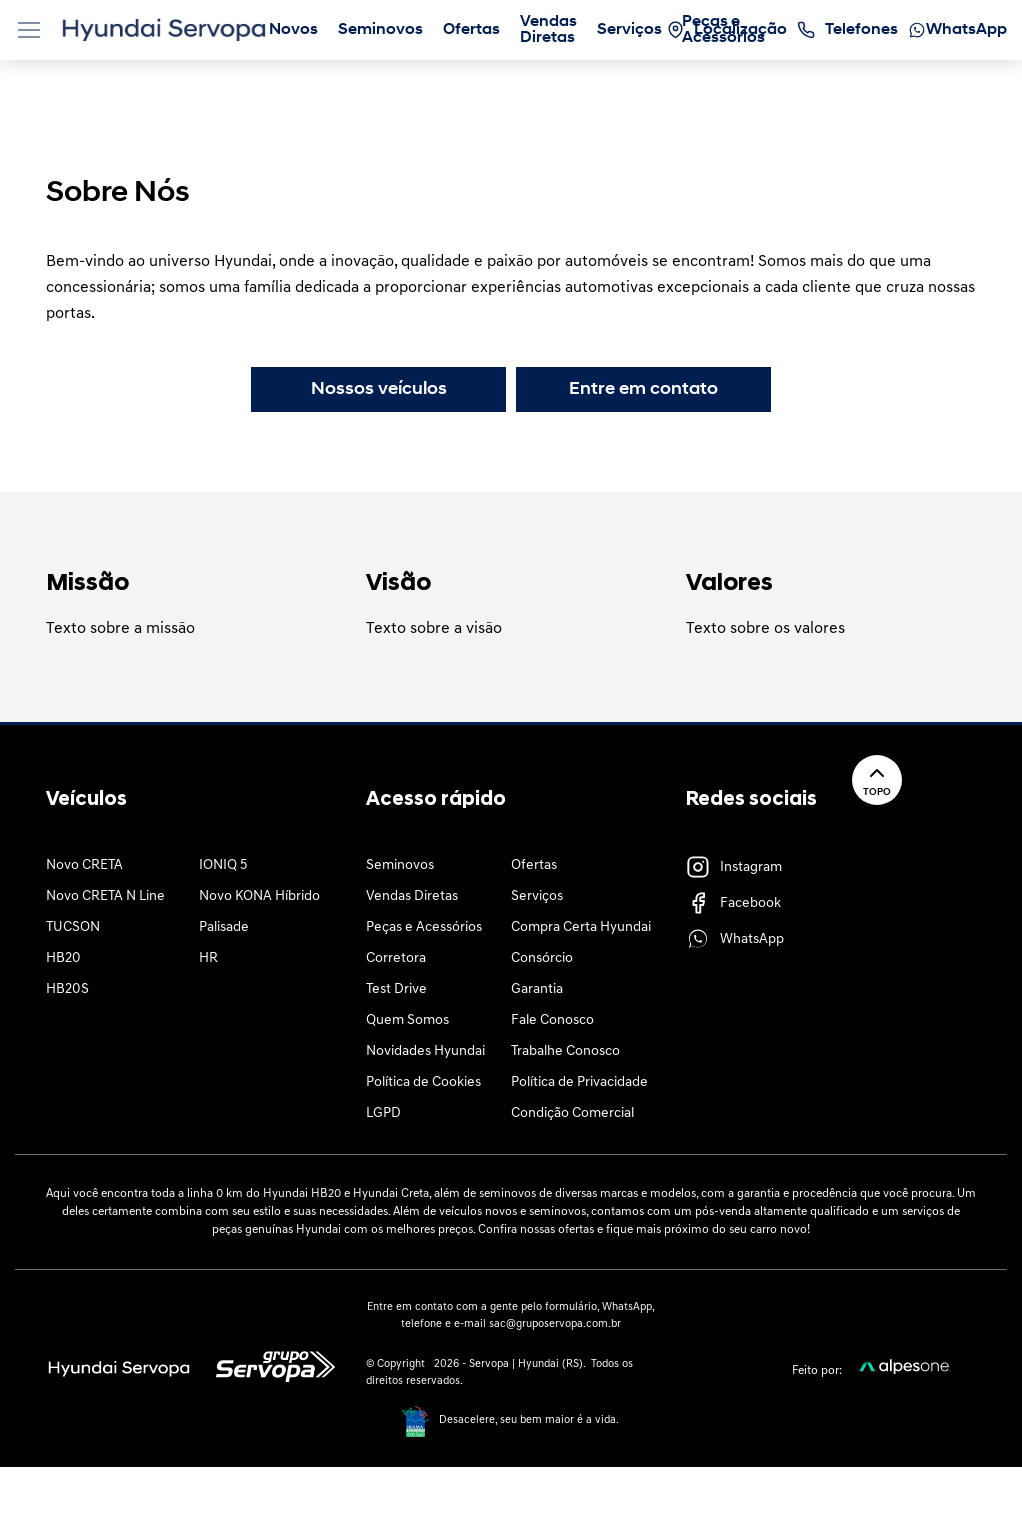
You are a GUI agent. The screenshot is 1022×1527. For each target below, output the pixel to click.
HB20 (63, 958)
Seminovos (400, 865)
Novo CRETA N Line (105, 896)
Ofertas (534, 865)
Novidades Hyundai (425, 1051)
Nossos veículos (379, 389)
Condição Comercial (572, 1113)
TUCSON (73, 927)
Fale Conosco (552, 1020)
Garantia (537, 989)
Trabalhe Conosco (565, 1051)
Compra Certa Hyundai (581, 927)
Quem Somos (407, 1020)
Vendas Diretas (412, 896)
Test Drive (396, 989)
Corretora (396, 958)
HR (208, 958)
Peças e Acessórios (424, 927)
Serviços (537, 896)
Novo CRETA (84, 865)
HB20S (67, 989)
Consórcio (542, 958)
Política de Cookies (423, 1082)
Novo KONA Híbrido (259, 896)
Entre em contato (643, 389)
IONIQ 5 (223, 865)
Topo (877, 779)
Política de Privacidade (579, 1082)
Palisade (224, 927)
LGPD (383, 1113)
